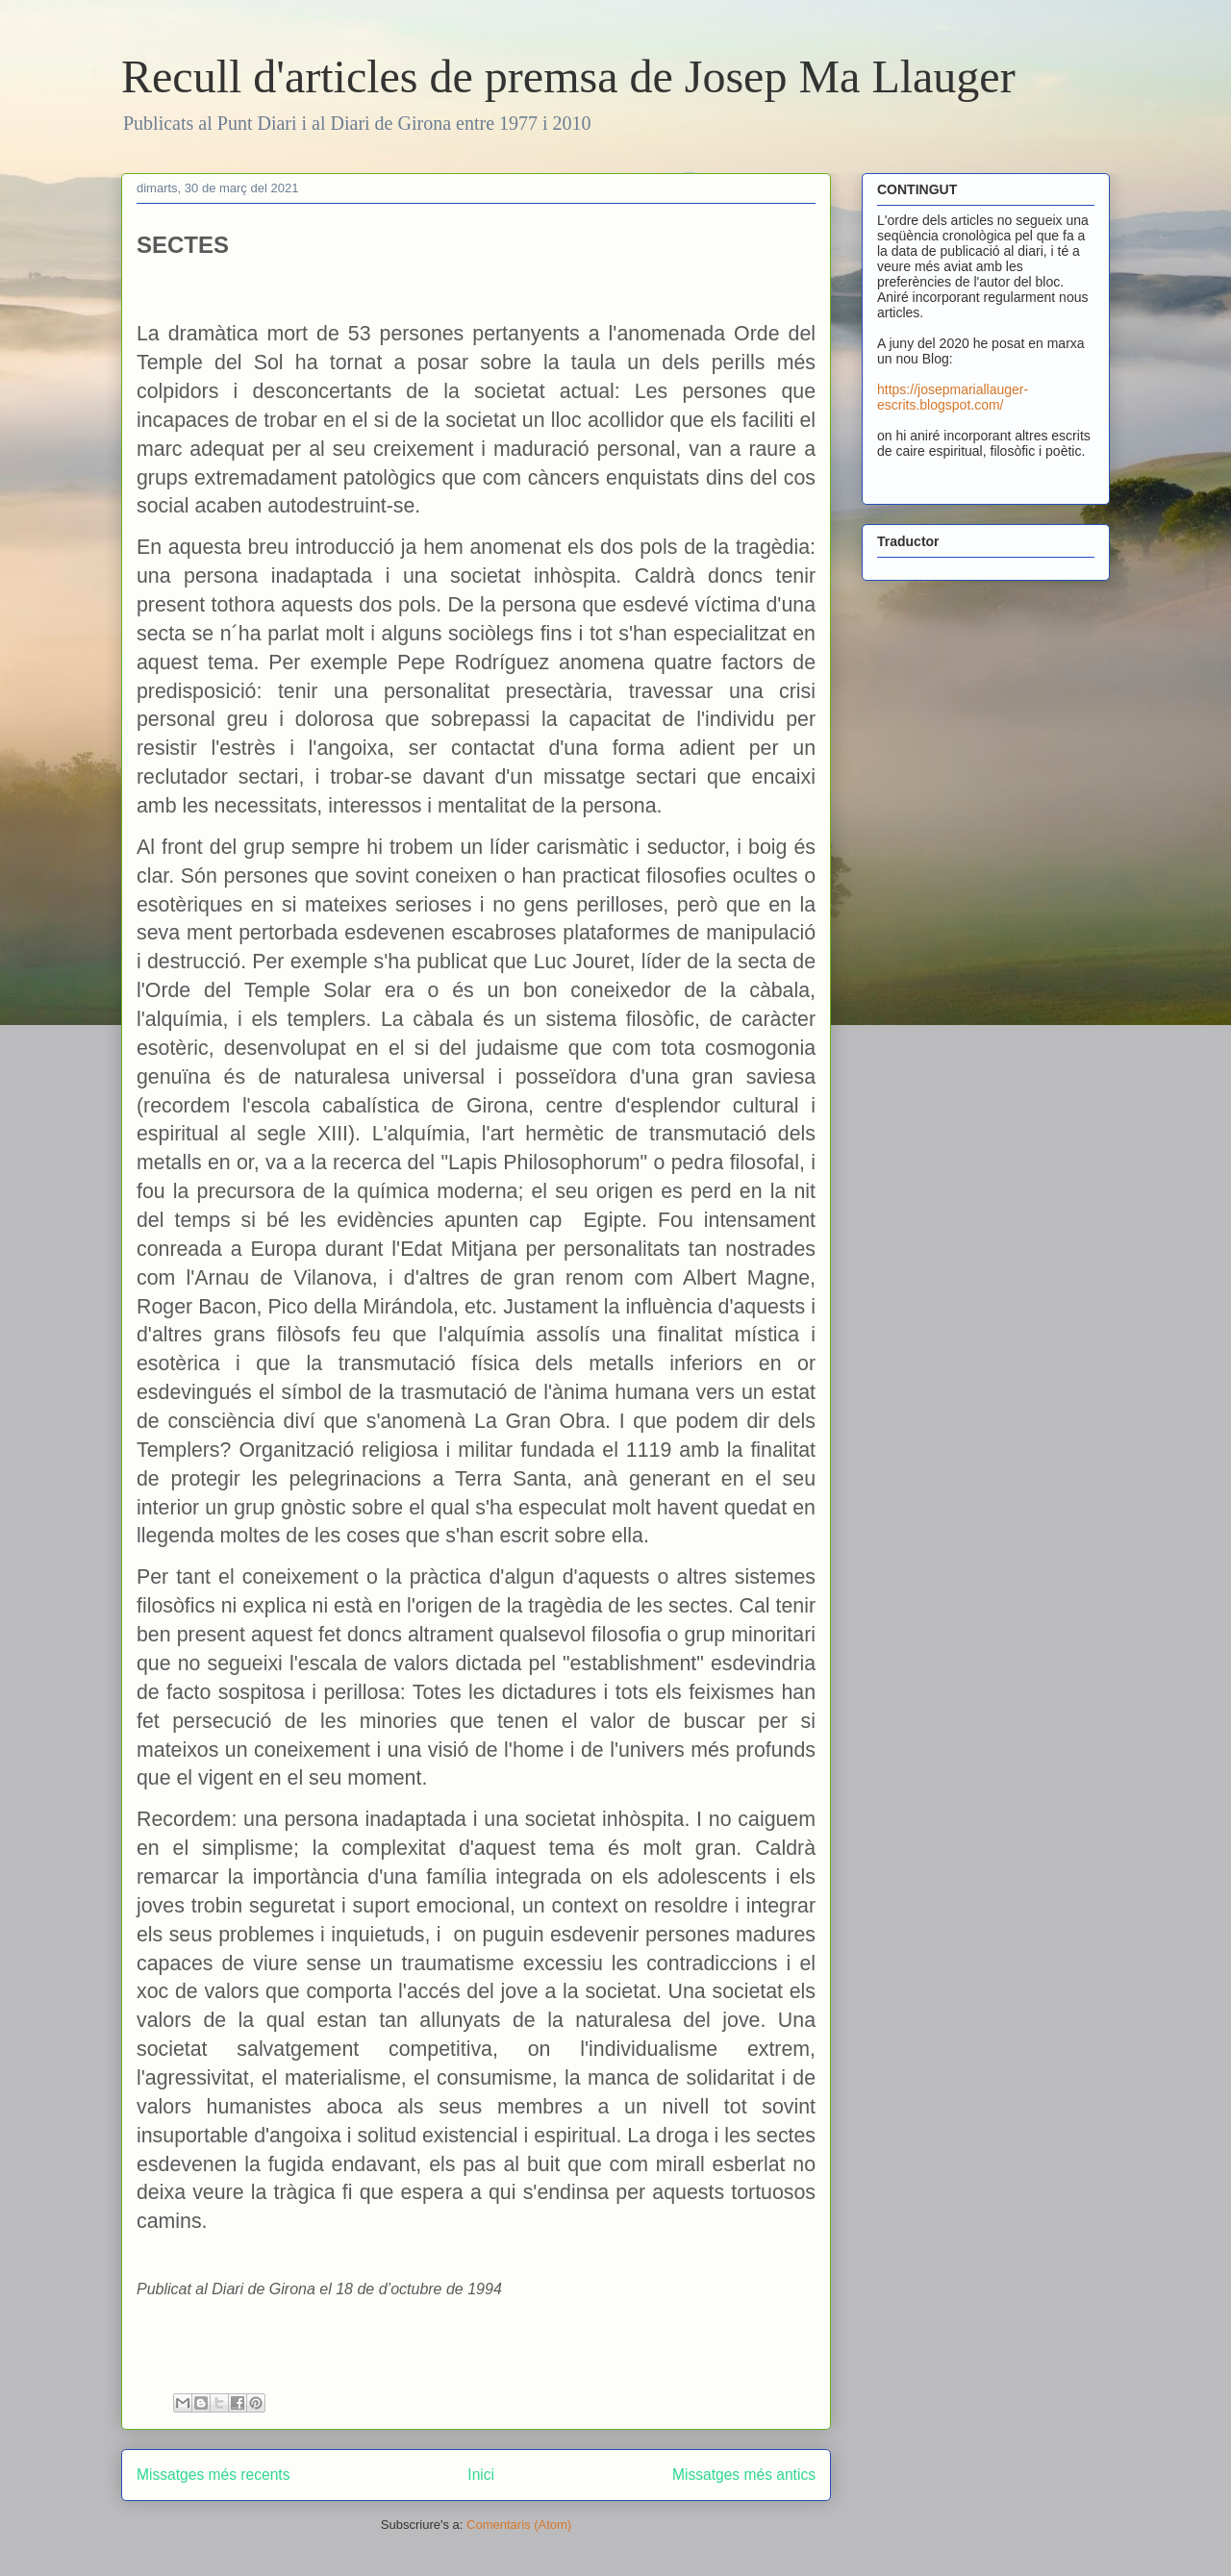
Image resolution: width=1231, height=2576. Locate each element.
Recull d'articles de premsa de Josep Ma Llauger (568, 76)
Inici (480, 2474)
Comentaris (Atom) (518, 2524)
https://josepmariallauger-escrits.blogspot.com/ (952, 397)
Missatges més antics (744, 2474)
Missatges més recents (213, 2474)
